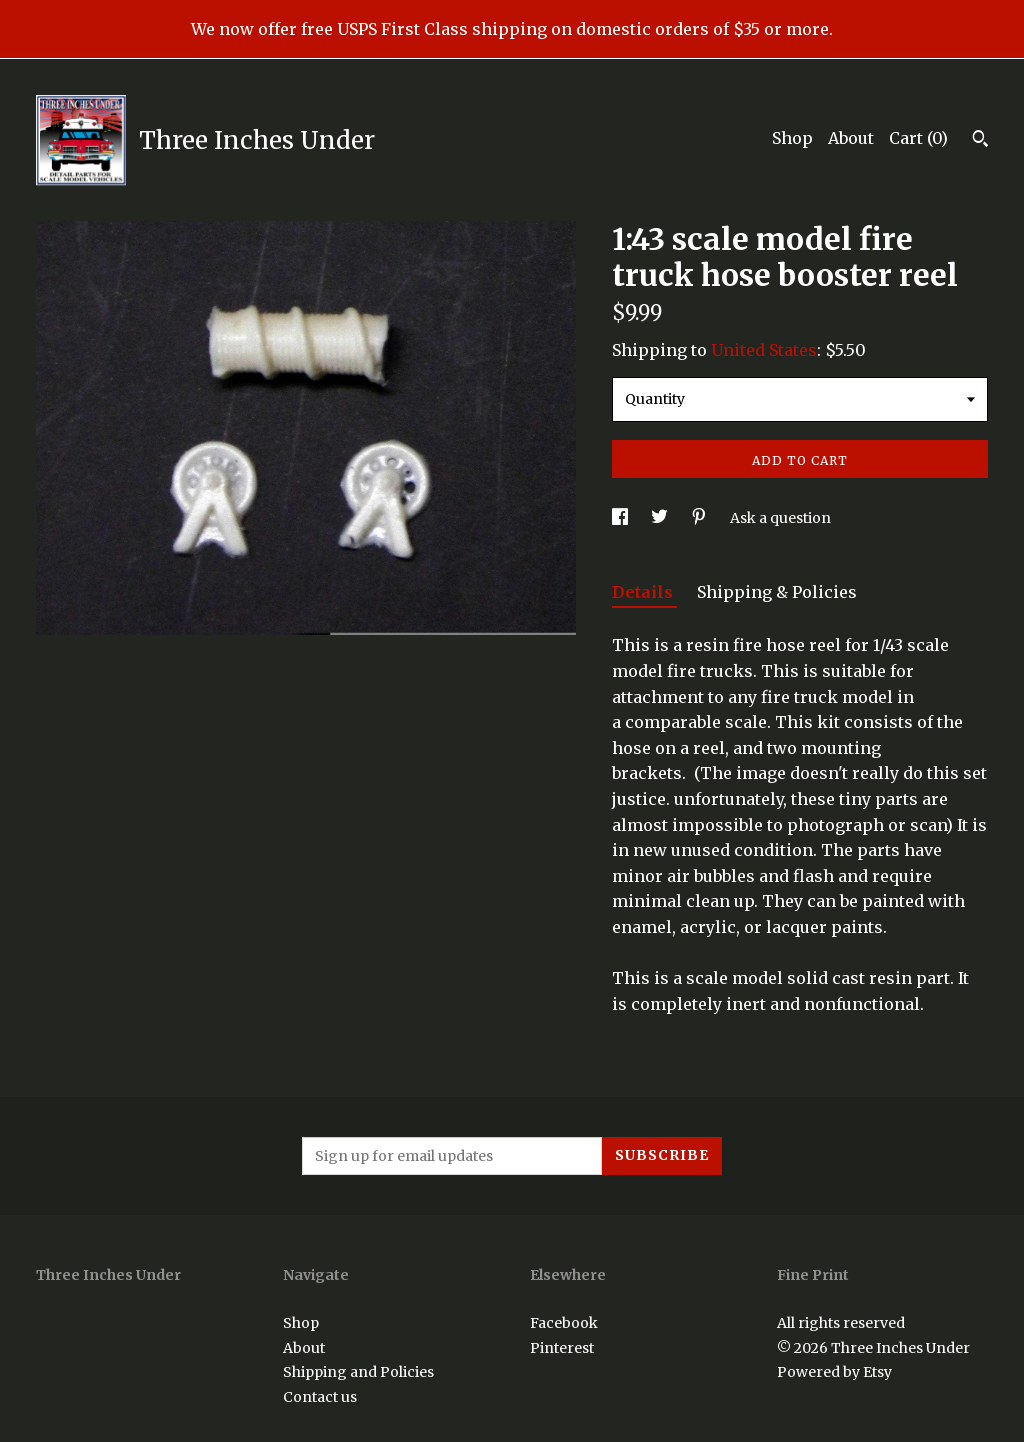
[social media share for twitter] (661, 518)
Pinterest (562, 1348)
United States (764, 350)
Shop (792, 138)
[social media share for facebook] (621, 518)
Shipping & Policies (777, 592)
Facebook (564, 1323)
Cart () (918, 138)
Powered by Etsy (834, 1372)
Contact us (320, 1397)
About (851, 138)
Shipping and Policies (358, 1372)
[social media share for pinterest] (700, 518)
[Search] (980, 141)
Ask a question (780, 518)
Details (644, 592)
